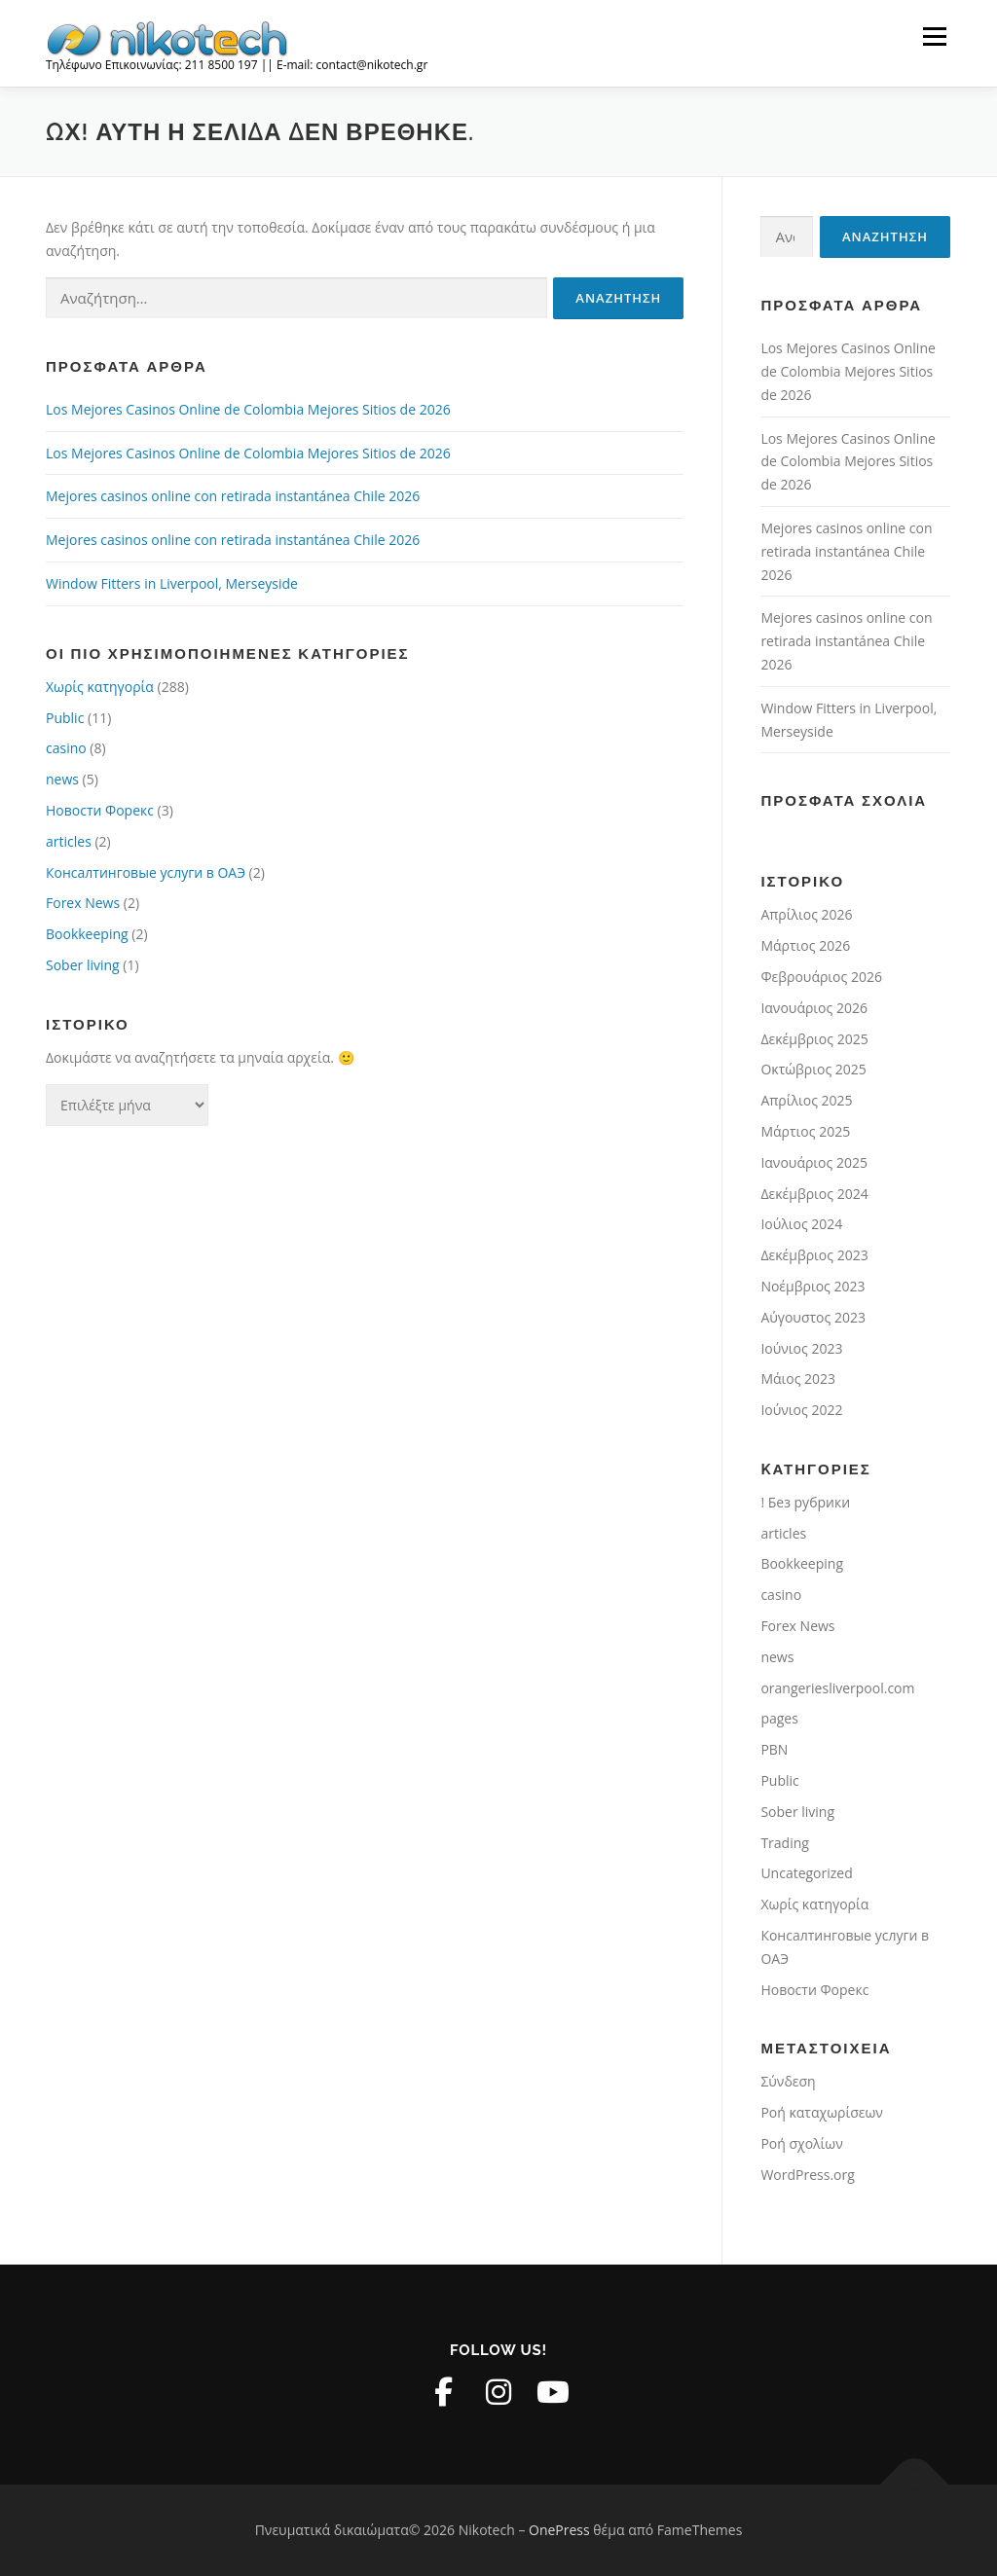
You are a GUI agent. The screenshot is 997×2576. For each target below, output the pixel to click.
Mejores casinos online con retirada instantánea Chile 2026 (233, 496)
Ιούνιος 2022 (801, 1409)
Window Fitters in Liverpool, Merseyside (172, 583)
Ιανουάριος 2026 (814, 1007)
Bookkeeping (87, 934)
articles (69, 841)
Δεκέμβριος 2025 (814, 1039)
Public (65, 717)
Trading (784, 1842)
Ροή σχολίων (801, 2143)
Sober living (83, 965)
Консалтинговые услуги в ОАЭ (145, 872)
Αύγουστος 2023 (813, 1317)
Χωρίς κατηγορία (100, 686)
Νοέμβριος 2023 (812, 1286)
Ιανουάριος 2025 (814, 1162)
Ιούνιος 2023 (801, 1348)
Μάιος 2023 (797, 1378)
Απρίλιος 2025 (806, 1100)
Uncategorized (806, 1873)
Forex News (83, 902)
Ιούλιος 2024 (801, 1224)
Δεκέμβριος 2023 (814, 1255)
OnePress (559, 2530)
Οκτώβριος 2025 (813, 1069)
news (62, 779)
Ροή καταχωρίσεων (821, 2112)
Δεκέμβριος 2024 (814, 1193)
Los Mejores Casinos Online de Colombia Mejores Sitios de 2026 (248, 409)
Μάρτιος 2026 (805, 945)
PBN (774, 1749)
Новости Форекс (100, 810)
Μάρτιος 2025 (805, 1131)
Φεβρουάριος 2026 (821, 976)
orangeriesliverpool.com (837, 1688)
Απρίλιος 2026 (806, 914)
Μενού (934, 36)
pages (778, 1718)
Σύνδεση (787, 2081)
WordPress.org (807, 2174)
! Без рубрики (805, 1502)
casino (66, 748)
